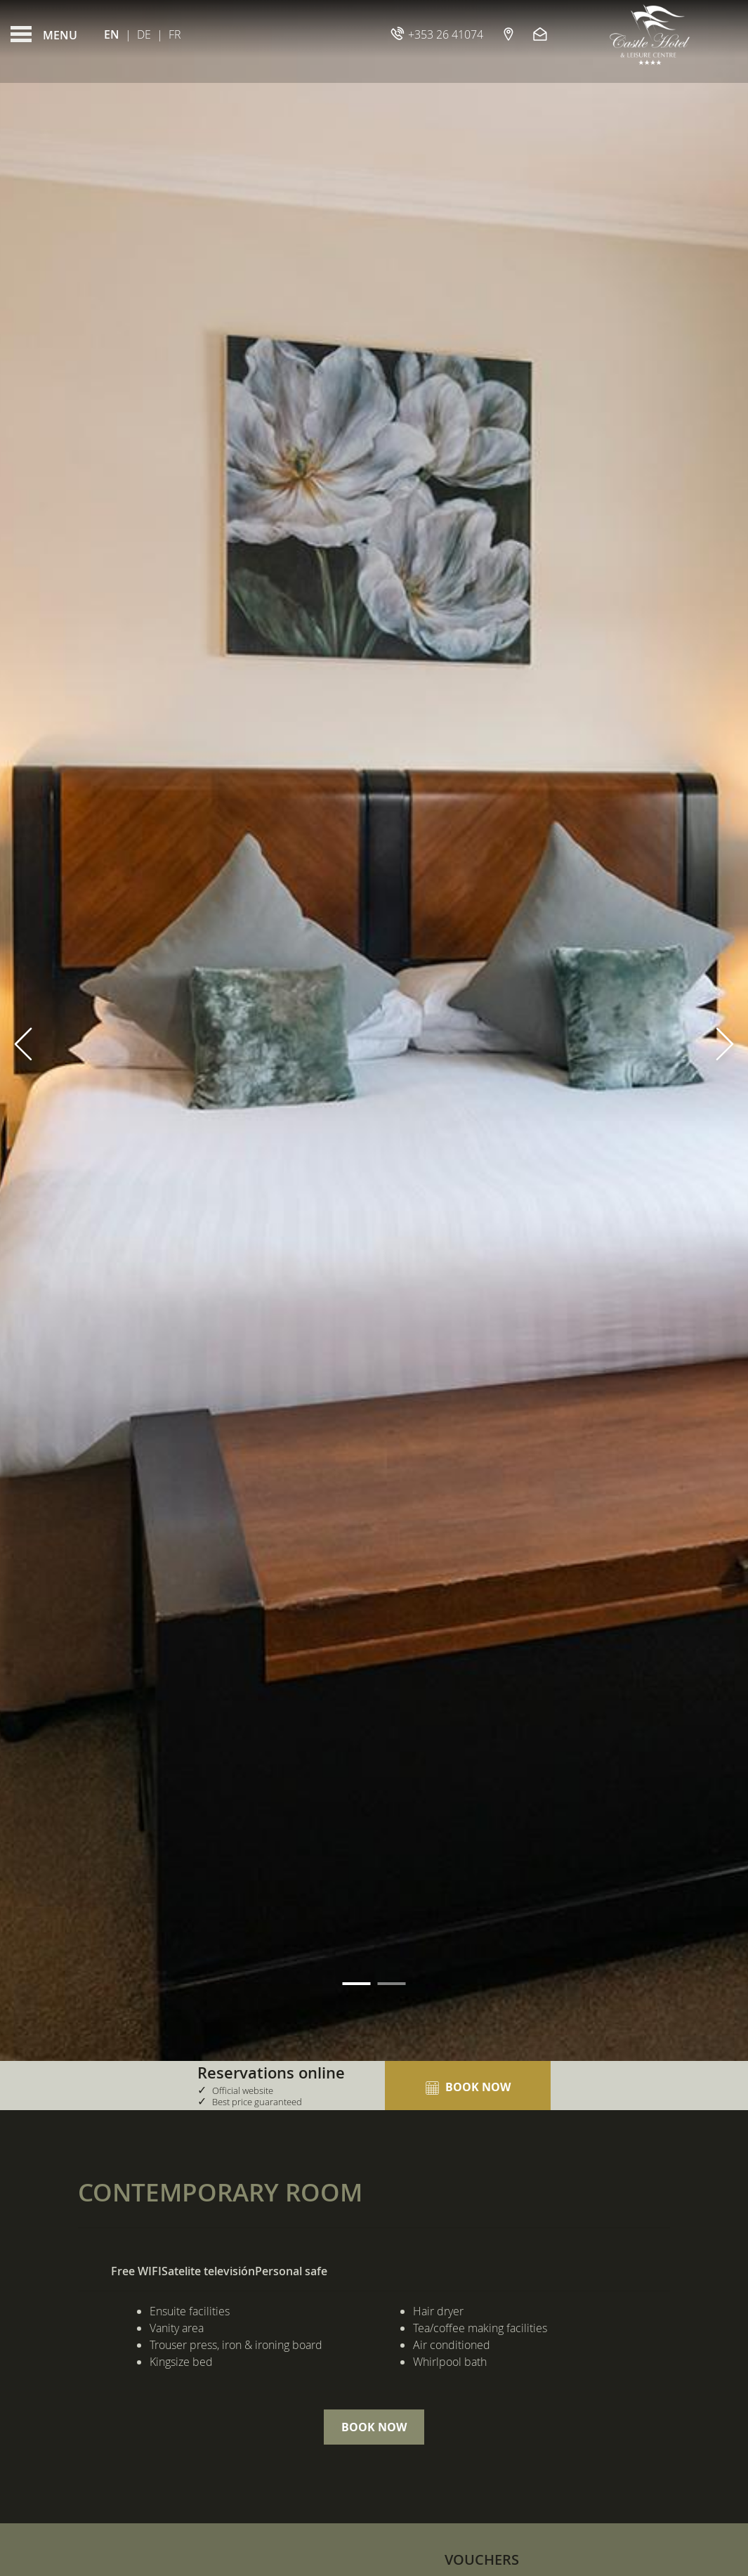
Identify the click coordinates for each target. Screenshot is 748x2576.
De (144, 34)
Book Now (374, 2427)
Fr (175, 34)
